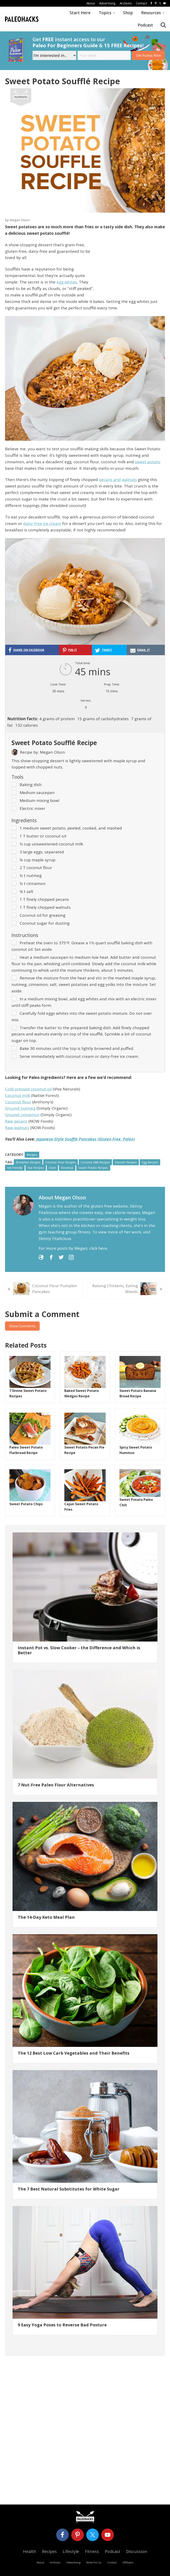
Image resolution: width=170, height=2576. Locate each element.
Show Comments (22, 1326)
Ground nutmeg (20, 1108)
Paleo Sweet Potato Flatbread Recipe (26, 1450)
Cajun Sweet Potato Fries (81, 1507)
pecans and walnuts (118, 479)
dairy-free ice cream (42, 523)
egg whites (67, 282)
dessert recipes (126, 1162)
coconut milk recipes (95, 1162)
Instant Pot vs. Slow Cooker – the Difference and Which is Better (79, 1650)
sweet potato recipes (93, 1168)
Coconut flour (18, 1102)
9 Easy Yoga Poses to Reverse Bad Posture (62, 2325)
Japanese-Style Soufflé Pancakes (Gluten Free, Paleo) (85, 1139)
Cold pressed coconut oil (28, 1089)
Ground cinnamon (22, 1114)
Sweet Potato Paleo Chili (136, 1502)
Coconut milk (17, 1095)
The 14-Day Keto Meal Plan (46, 1917)
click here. (98, 1248)
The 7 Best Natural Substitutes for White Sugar (68, 2189)
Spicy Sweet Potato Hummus (135, 1450)
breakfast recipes (28, 1162)
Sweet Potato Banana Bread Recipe (137, 1393)
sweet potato (147, 462)
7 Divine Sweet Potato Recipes (28, 1393)
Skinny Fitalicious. (55, 1238)
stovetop (67, 1168)
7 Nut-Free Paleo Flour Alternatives (56, 1785)
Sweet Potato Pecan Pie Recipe (84, 1450)
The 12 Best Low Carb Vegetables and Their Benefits (73, 2053)
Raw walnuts (17, 1127)
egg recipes (150, 1162)
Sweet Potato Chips (26, 1504)
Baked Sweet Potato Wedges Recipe (81, 1393)
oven (52, 1168)
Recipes (32, 1155)
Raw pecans (16, 1121)
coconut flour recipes (60, 1162)
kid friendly (15, 1168)
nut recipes (36, 1168)
